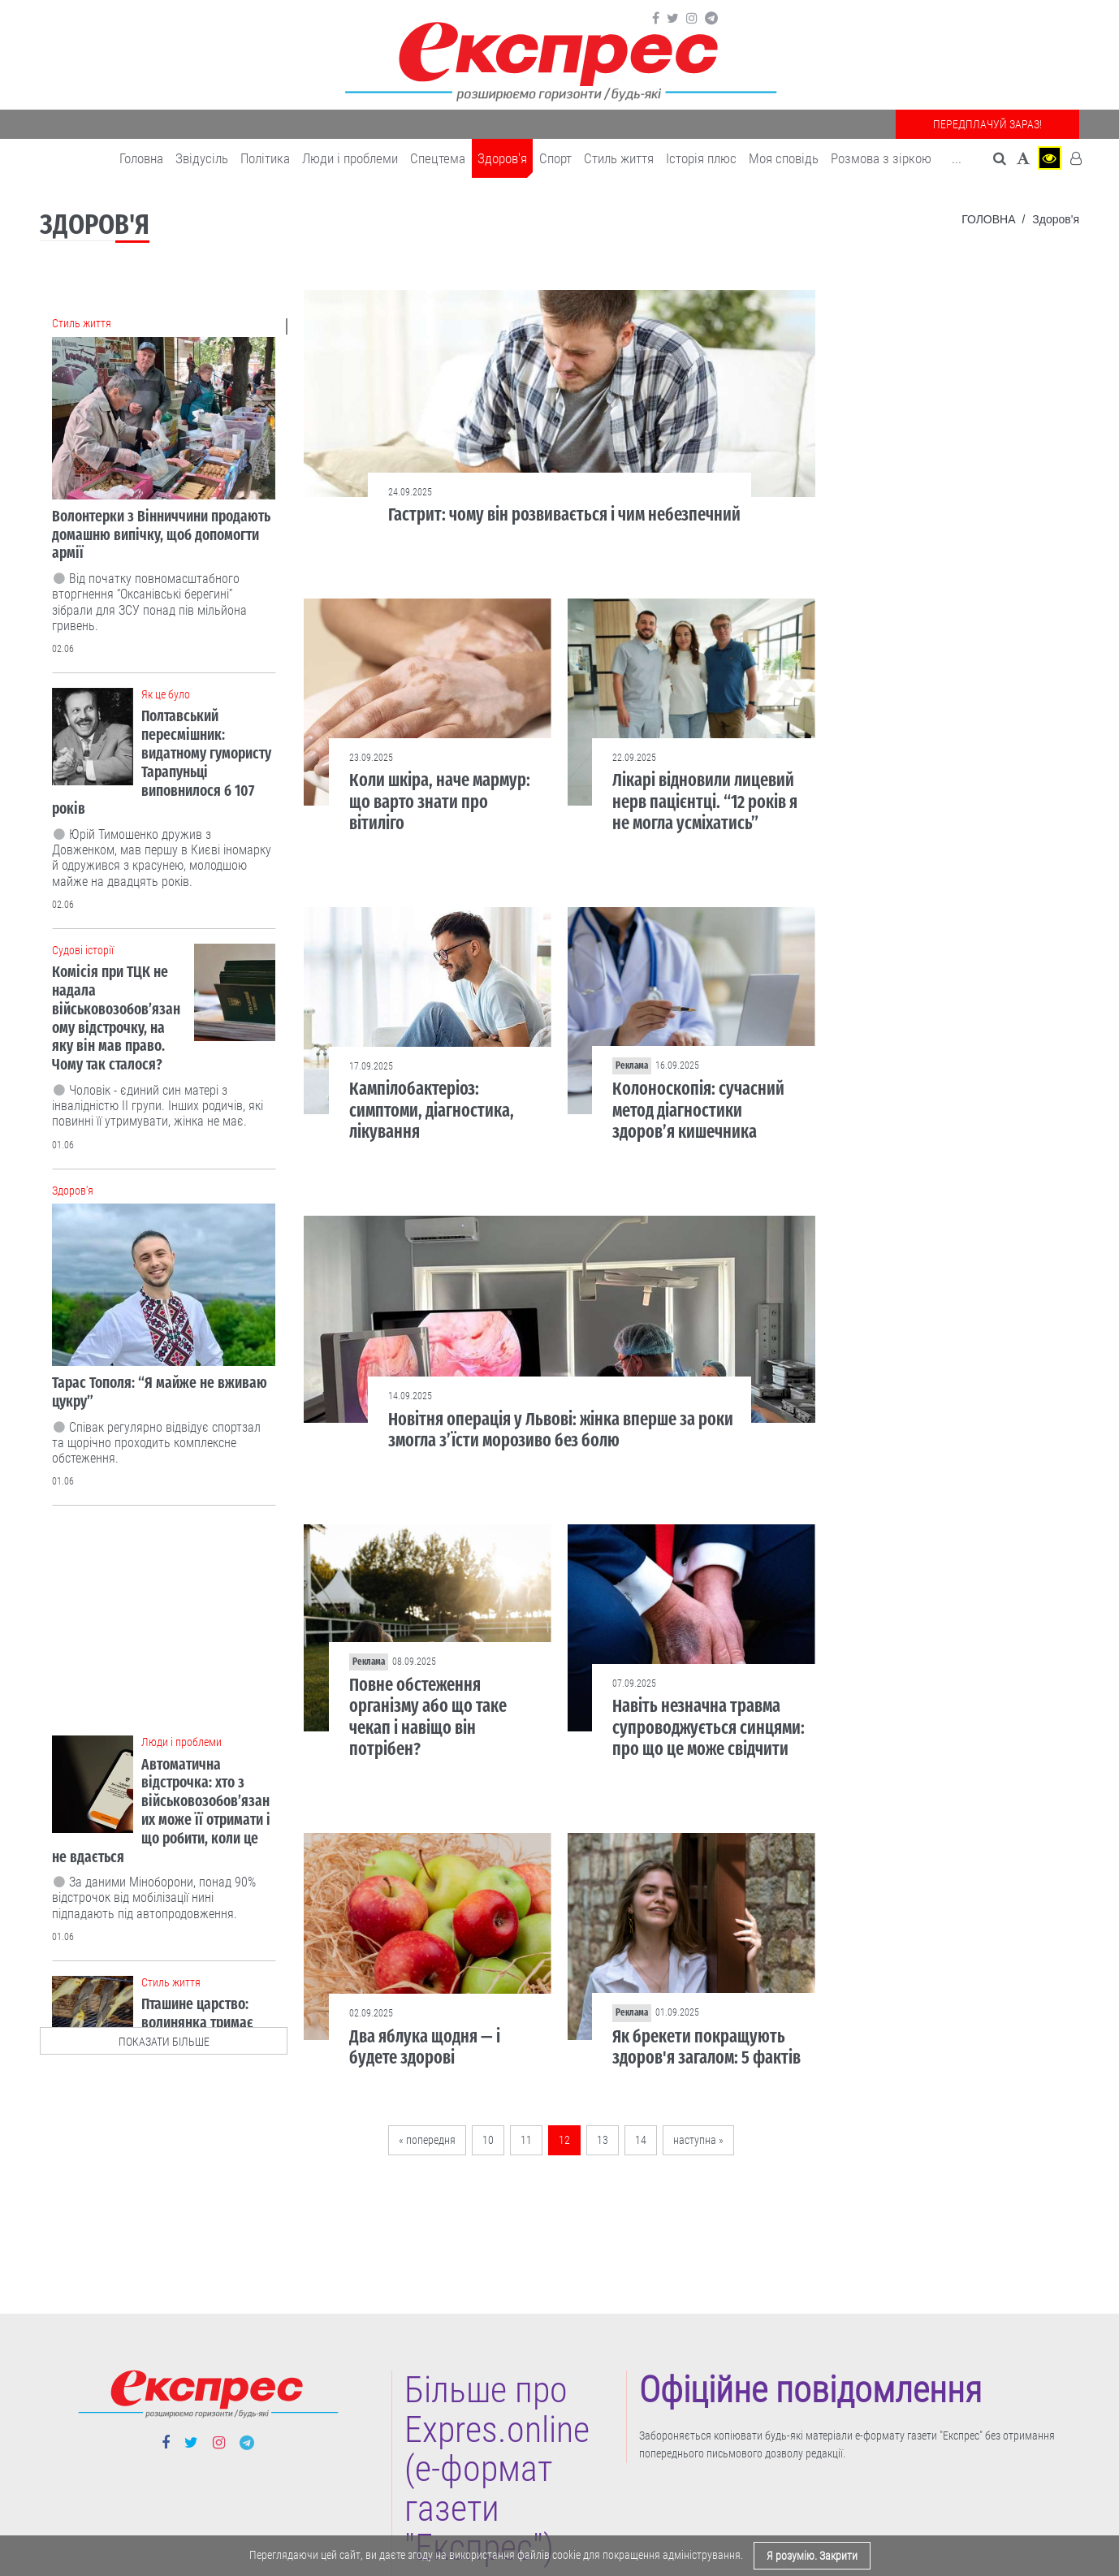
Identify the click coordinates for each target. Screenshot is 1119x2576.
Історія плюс (701, 158)
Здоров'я (502, 158)
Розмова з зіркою (881, 158)
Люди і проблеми (350, 158)
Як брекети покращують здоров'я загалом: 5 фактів (706, 2046)
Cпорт (555, 158)
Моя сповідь (784, 158)
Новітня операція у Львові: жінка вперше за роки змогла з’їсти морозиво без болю (560, 1429)
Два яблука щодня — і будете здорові (424, 2046)
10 (488, 2139)
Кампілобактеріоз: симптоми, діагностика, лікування (431, 1110)
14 (640, 2139)
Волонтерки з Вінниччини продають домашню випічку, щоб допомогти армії (161, 535)
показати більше (164, 2041)
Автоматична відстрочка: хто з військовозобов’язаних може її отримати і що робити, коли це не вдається (161, 1810)
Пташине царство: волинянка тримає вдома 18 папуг (197, 2023)
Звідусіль (201, 158)
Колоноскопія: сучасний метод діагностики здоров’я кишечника (698, 1110)
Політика (265, 158)
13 (602, 2139)
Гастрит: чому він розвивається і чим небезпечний (564, 514)
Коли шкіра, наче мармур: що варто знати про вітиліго (439, 801)
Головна (141, 158)
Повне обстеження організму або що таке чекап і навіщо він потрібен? (428, 1717)
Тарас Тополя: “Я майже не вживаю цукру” (159, 1392)
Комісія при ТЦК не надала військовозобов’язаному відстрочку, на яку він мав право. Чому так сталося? (116, 1018)
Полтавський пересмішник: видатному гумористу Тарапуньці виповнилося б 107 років (161, 762)
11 (526, 2139)
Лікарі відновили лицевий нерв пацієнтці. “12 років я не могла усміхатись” (704, 801)
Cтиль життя (619, 158)
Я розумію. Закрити (812, 2555)
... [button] (956, 158)
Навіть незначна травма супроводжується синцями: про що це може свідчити (708, 1727)
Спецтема (437, 158)
